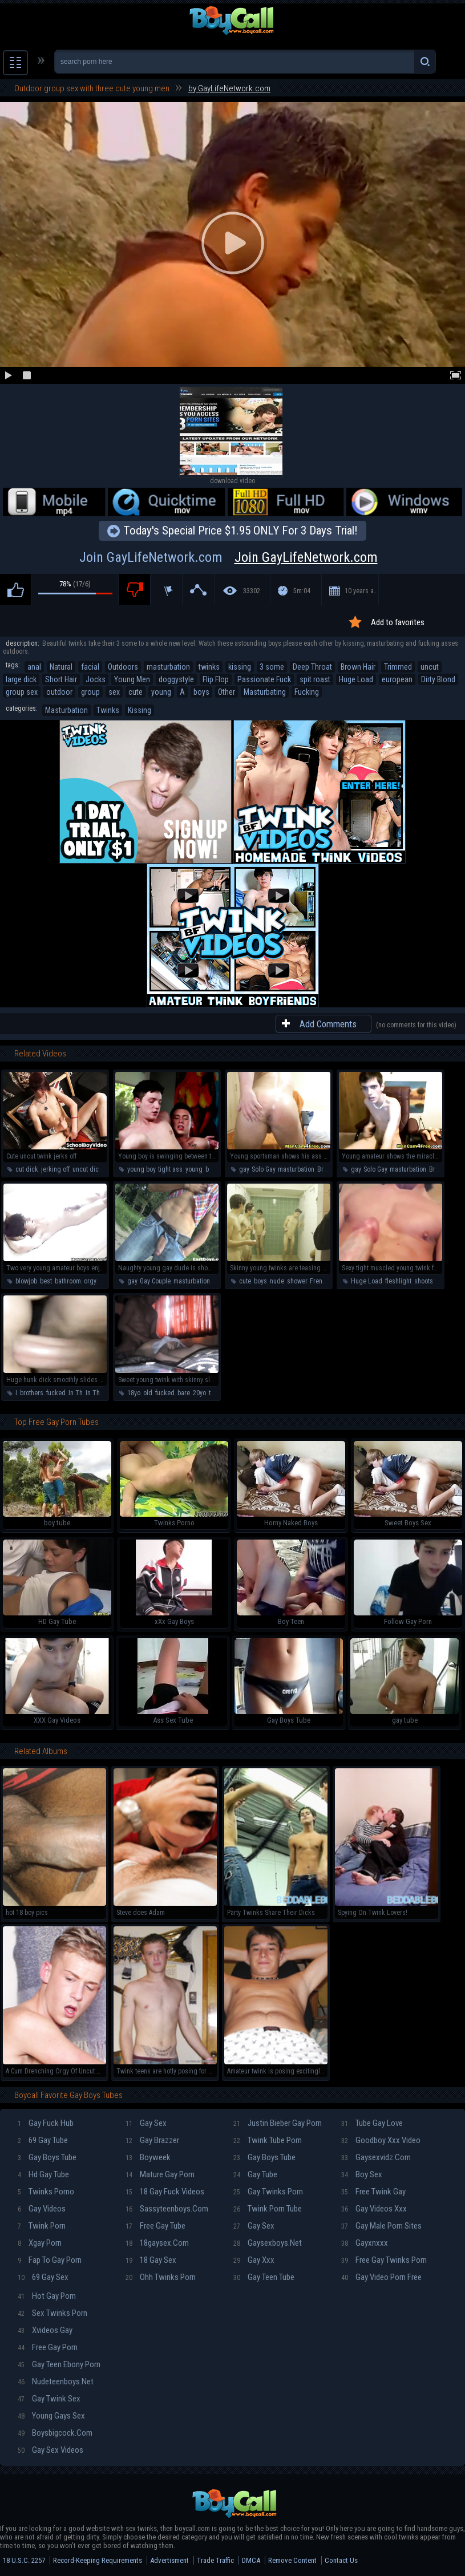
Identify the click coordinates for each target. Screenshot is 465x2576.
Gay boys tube (47, 2157)
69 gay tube (43, 2140)
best (46, 1281)
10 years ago (362, 591)
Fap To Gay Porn (50, 2260)
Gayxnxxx (364, 2243)
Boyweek (148, 2157)
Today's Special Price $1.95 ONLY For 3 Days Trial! (240, 530)
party (105, 1281)
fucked (56, 1393)
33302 (251, 591)
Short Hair (61, 679)
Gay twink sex (49, 2398)
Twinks (107, 710)
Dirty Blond (438, 679)
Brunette (329, 1169)
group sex (22, 691)
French (319, 1281)
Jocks (96, 679)
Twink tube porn (267, 2140)
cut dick (26, 1169)
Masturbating (265, 691)
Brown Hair (358, 666)
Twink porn (42, 2226)
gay (244, 1169)
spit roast (315, 679)
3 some (272, 666)
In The (94, 1393)
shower (297, 1281)
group (90, 691)
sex (114, 691)
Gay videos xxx (374, 2209)
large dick (21, 679)
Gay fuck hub (46, 2123)
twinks (209, 666)
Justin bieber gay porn (277, 2123)
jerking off (55, 1169)
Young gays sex (51, 2416)
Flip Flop (216, 679)
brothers (31, 1393)
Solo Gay (263, 1169)
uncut (429, 666)
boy (210, 1169)
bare (183, 1393)
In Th (75, 1393)
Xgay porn (40, 2243)
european (397, 679)
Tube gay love (372, 2123)
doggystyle (176, 679)
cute (135, 691)
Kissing (139, 710)
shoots (423, 1281)
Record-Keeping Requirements (97, 2560)
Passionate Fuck (264, 679)
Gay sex (146, 2123)
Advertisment (169, 2560)
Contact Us (341, 2560)
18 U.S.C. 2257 (24, 2560)
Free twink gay (373, 2191)
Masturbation (66, 710)
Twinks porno (46, 2191)
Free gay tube (155, 2226)
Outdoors (123, 666)
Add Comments (328, 1024)
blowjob (26, 1281)
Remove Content (292, 2560)
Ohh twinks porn (161, 2277)
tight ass (170, 1169)
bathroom (68, 1281)
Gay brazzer (152, 2140)
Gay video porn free (381, 2277)
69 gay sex (43, 2277)
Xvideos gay (45, 2330)
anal (34, 666)
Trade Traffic (215, 2560)
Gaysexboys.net (267, 2243)
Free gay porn (48, 2347)
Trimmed (398, 666)
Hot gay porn (47, 2296)
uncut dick (87, 1169)
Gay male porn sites (381, 2226)
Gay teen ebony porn (59, 2364)
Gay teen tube (263, 2277)
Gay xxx (253, 2260)
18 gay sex (151, 2260)
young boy (141, 1169)
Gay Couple (155, 1281)
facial (90, 666)
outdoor (59, 691)
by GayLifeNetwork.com (229, 88)
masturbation (168, 666)
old (147, 1393)
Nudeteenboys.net (56, 2381)
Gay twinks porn (268, 2191)
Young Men (132, 679)
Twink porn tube (267, 2209)
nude (277, 1281)
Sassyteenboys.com (167, 2209)
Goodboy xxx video (380, 2140)
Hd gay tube (43, 2174)
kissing (239, 666)
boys (201, 691)
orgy (90, 1281)
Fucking (306, 691)
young (161, 691)
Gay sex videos (50, 2450)
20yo (199, 1393)
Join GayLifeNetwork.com (232, 557)
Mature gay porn (160, 2174)
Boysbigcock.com (55, 2433)
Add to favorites (397, 622)
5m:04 (301, 591)
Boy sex (361, 2174)
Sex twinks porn (52, 2313)
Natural (61, 666)
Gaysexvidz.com (376, 2157)
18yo (133, 1393)
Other (226, 691)
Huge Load (356, 679)
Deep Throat (312, 666)
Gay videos (42, 2209)
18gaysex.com (157, 2243)
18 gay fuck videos (165, 2191)
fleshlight (398, 1281)
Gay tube (255, 2174)
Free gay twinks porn (384, 2260)
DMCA (251, 2560)
